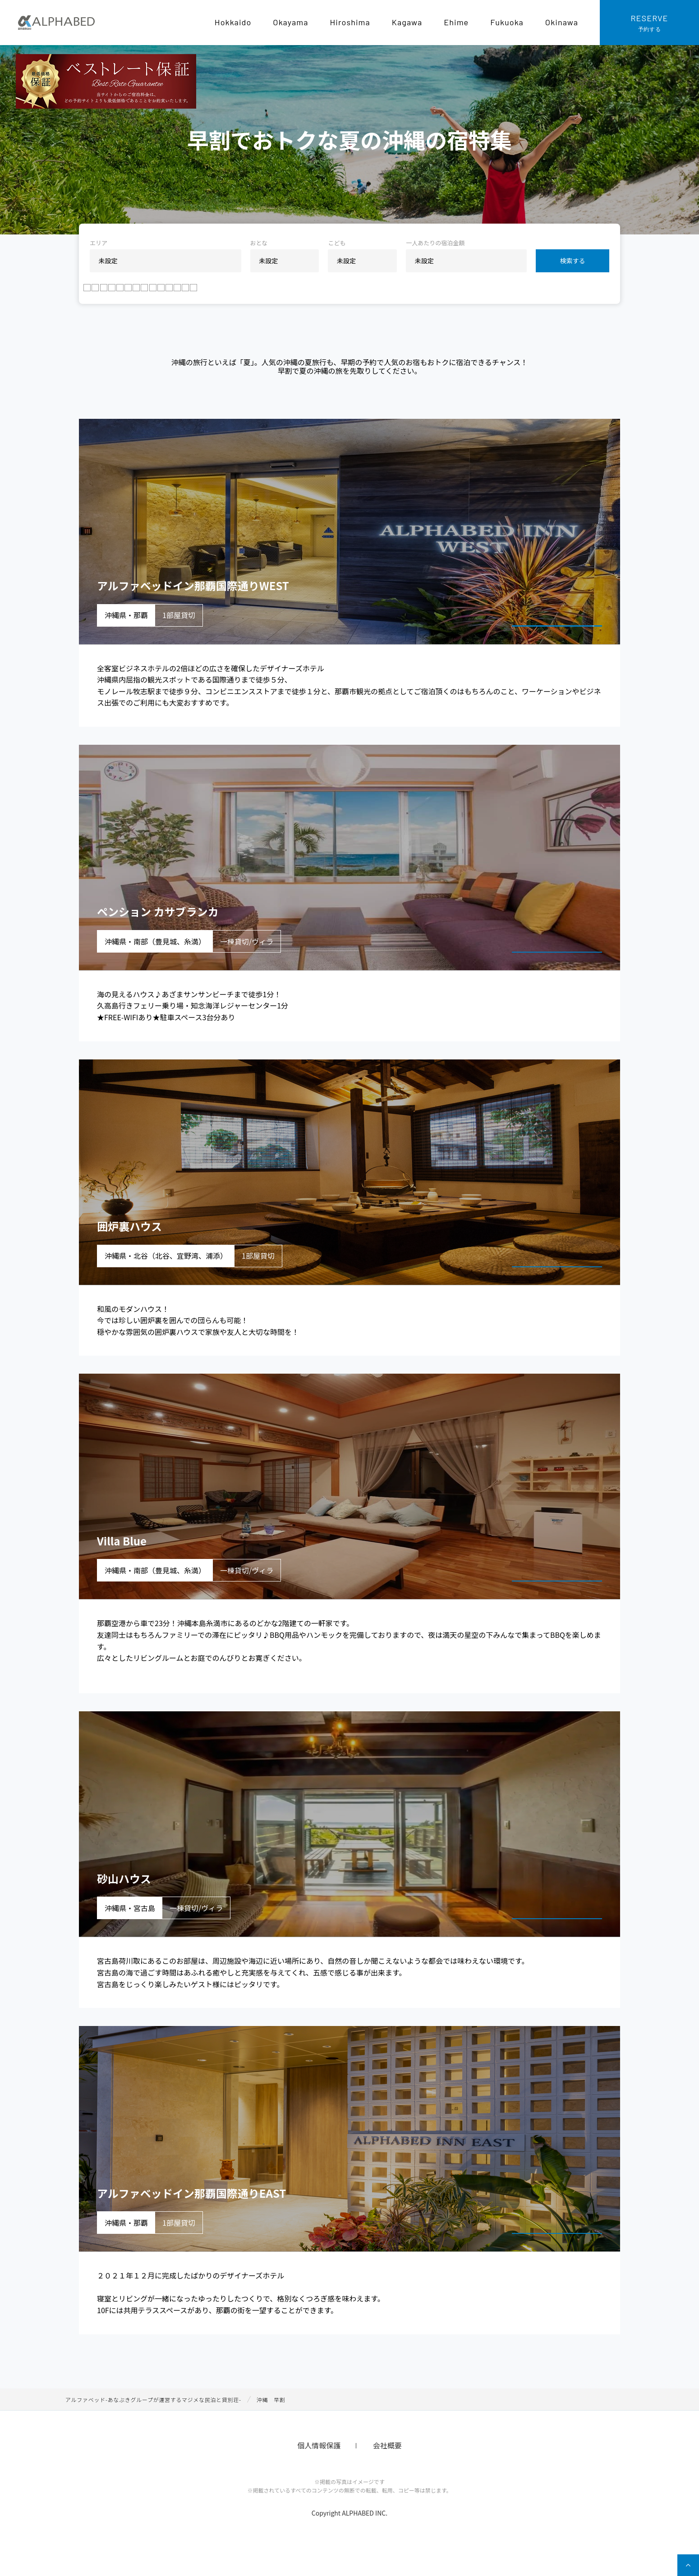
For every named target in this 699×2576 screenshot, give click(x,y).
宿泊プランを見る (546, 639)
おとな (259, 243)
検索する (572, 260)
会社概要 (387, 2469)
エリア (98, 243)
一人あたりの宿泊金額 (435, 243)
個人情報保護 (318, 2469)
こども (336, 243)
